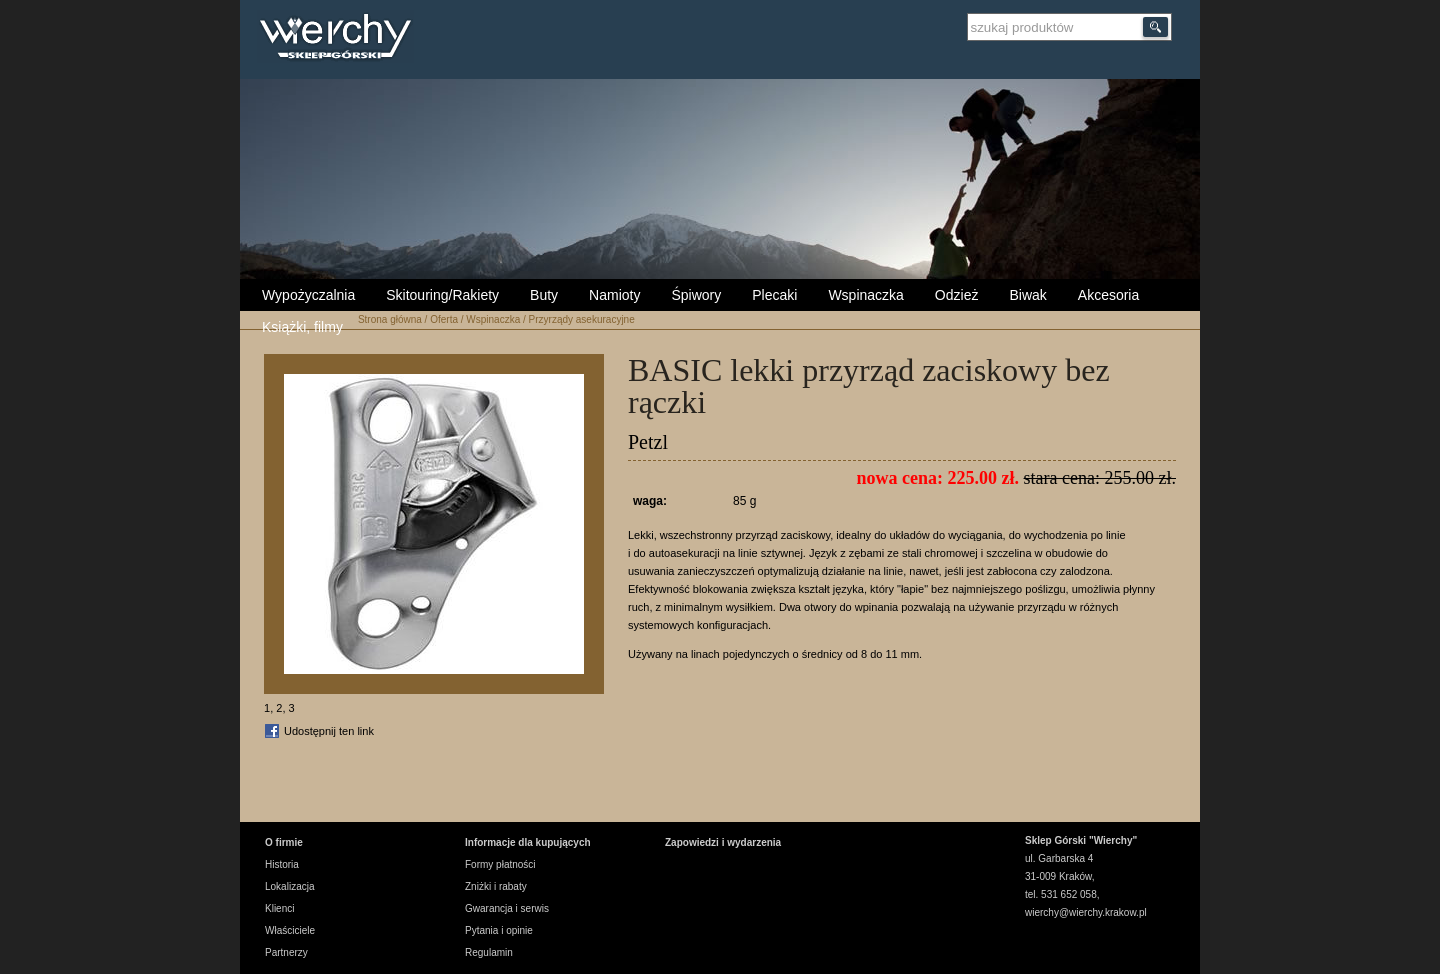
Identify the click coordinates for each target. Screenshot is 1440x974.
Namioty (614, 295)
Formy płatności (500, 864)
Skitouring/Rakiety (442, 295)
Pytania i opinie (499, 930)
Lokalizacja (289, 886)
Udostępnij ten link (329, 731)
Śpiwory (696, 295)
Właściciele (290, 930)
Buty (544, 295)
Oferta (444, 319)
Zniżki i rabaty (496, 886)
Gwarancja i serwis (507, 908)
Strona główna (390, 319)
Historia (282, 864)
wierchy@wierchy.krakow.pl (1086, 912)
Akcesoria (1108, 295)
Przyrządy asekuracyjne (582, 319)
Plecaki (774, 295)
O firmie (284, 842)
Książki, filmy (302, 327)
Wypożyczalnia (308, 295)
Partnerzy (286, 952)
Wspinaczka (865, 295)
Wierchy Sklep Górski (340, 39)
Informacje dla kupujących (528, 842)
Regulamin (489, 952)
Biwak (1027, 295)
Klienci (279, 908)
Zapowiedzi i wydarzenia (723, 842)
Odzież (957, 295)
